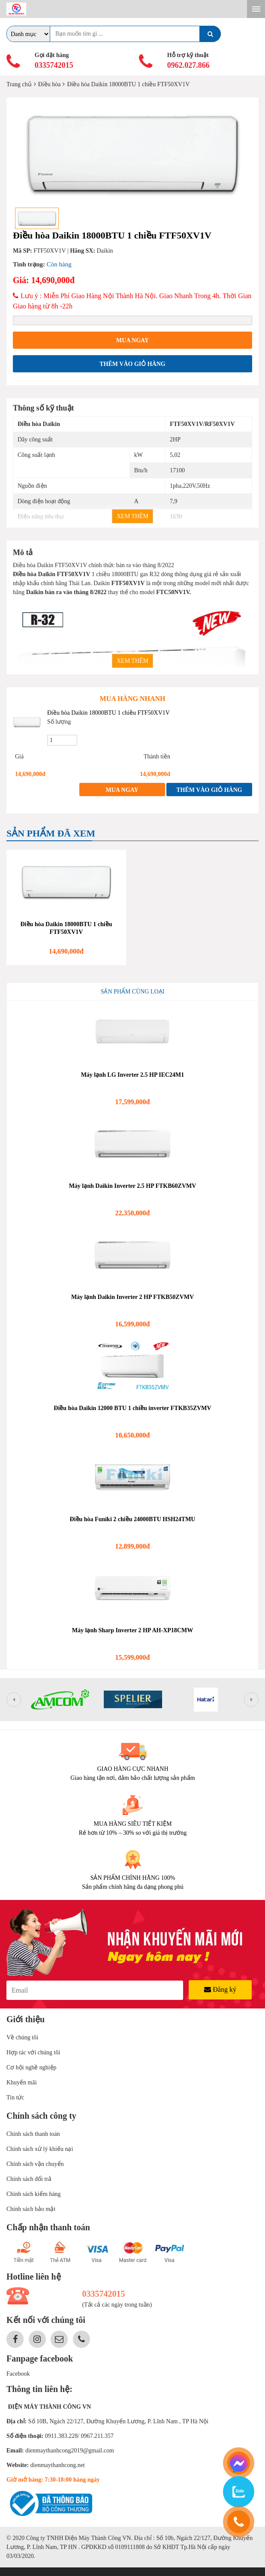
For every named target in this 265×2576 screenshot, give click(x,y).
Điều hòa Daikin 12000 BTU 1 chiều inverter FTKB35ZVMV (132, 1408)
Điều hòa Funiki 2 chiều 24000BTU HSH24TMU (133, 1519)
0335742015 (54, 65)
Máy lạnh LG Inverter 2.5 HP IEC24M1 (132, 1075)
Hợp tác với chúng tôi (33, 2052)
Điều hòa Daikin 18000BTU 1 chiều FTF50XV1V (108, 713)
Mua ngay (132, 340)
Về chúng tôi (22, 2037)
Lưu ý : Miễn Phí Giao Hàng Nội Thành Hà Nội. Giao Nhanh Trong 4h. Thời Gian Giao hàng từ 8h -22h (132, 301)
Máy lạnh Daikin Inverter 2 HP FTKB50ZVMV (132, 1297)
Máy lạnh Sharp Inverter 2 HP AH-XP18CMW (132, 1630)
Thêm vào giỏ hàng (132, 364)
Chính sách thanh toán (33, 2134)
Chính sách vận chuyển (35, 2164)
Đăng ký (220, 1989)
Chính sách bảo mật (30, 2209)
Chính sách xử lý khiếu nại (39, 2149)
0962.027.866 (188, 65)
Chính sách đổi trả (28, 2179)
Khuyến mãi (21, 2082)
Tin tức (15, 2097)
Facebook (18, 2374)
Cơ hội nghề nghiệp (31, 2067)
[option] (132, 153)
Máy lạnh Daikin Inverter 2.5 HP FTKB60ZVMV (132, 1186)
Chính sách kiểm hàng (33, 2194)
